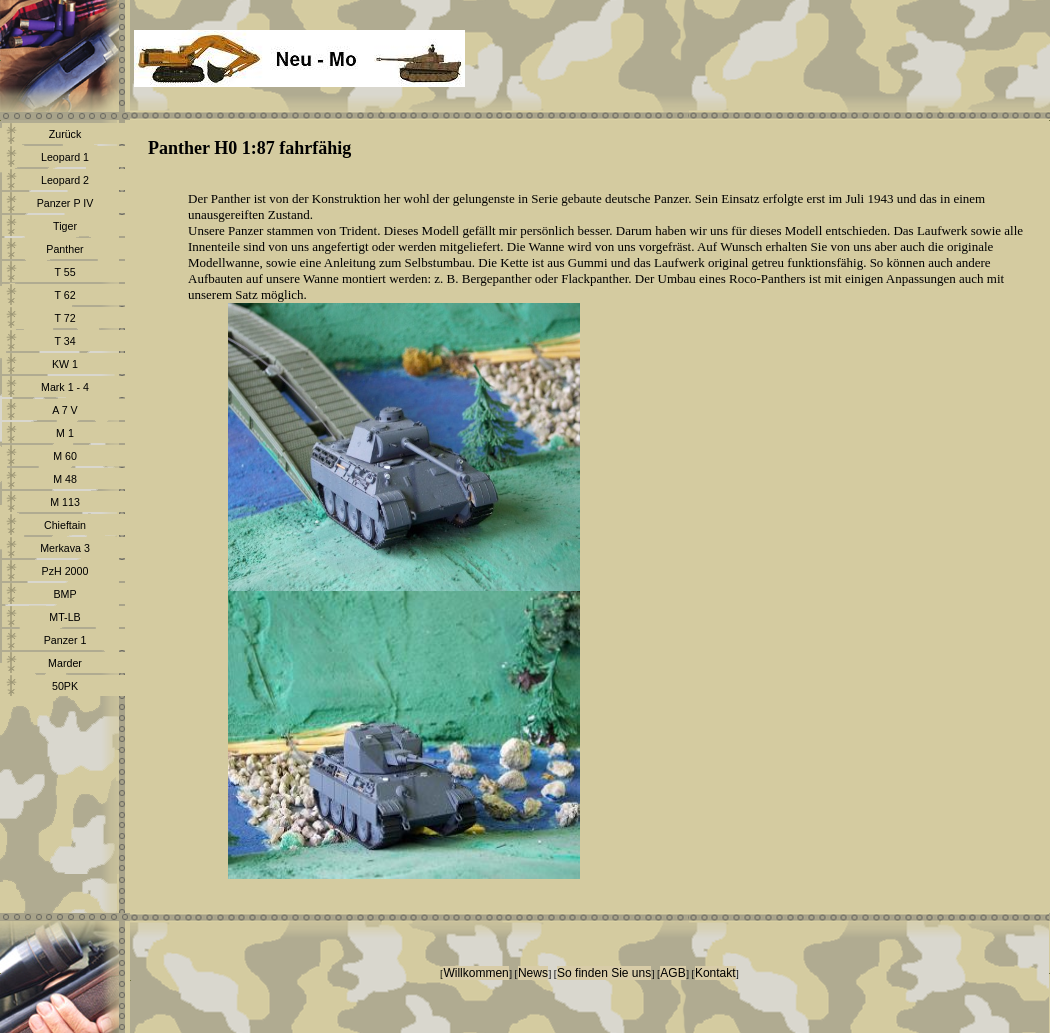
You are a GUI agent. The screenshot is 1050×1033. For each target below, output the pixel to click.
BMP (64, 594)
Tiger (65, 226)
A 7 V (64, 410)
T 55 (64, 272)
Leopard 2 (65, 180)
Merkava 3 (65, 548)
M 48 (65, 479)
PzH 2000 (65, 571)
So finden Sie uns (604, 973)
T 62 (64, 295)
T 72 (64, 318)
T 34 (64, 341)
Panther (64, 249)
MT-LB (64, 617)
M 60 (65, 456)
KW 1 (65, 364)
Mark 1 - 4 (65, 387)
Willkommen (475, 973)
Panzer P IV (65, 203)
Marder (65, 663)
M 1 (65, 433)
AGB (672, 973)
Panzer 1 (65, 640)
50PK (65, 686)
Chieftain (65, 525)
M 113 (65, 502)
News (533, 973)
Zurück (65, 134)
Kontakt (715, 973)
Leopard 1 (65, 157)
